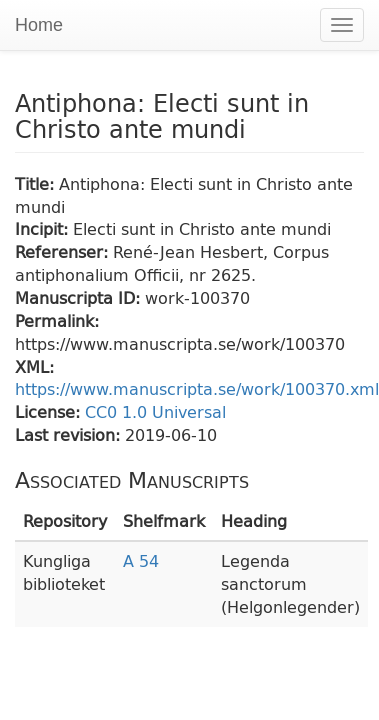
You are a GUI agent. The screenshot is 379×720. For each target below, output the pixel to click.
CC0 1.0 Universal (155, 411)
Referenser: (64, 251)
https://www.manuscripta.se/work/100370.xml (197, 388)
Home (39, 25)
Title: (37, 183)
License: (50, 411)
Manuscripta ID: (80, 297)
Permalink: (57, 320)
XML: (34, 366)
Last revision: (70, 434)
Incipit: (44, 228)
